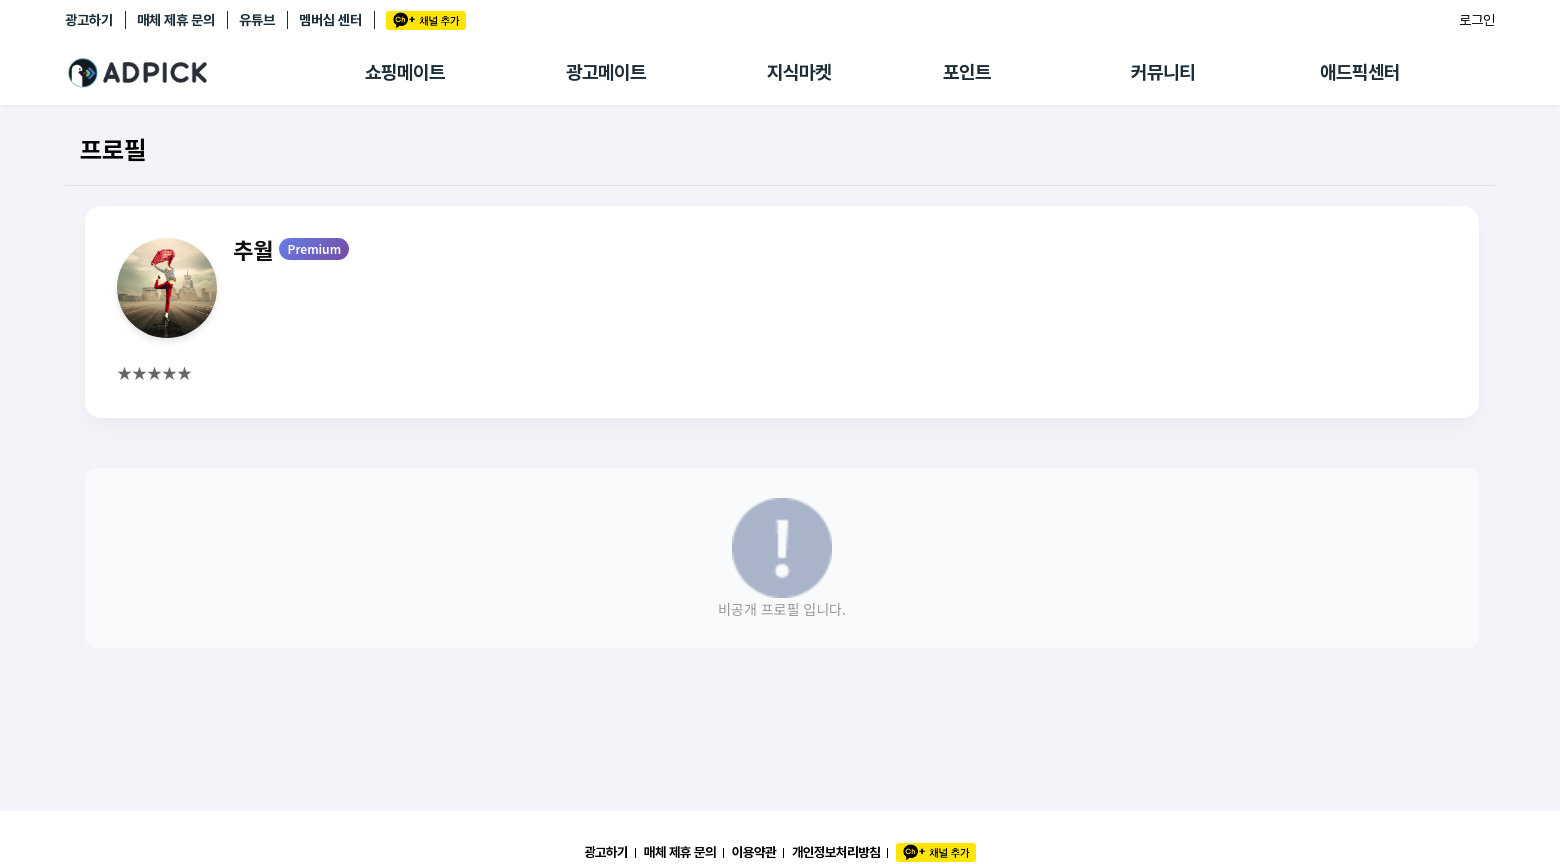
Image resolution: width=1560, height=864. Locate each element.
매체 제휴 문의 (176, 20)
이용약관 (754, 852)
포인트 (967, 72)
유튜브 (257, 20)
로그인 (1477, 20)
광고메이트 (606, 72)
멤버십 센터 (330, 20)
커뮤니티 (1163, 72)
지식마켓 (799, 72)
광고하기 (89, 20)
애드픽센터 (1360, 72)
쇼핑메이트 (405, 72)
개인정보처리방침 (836, 852)
